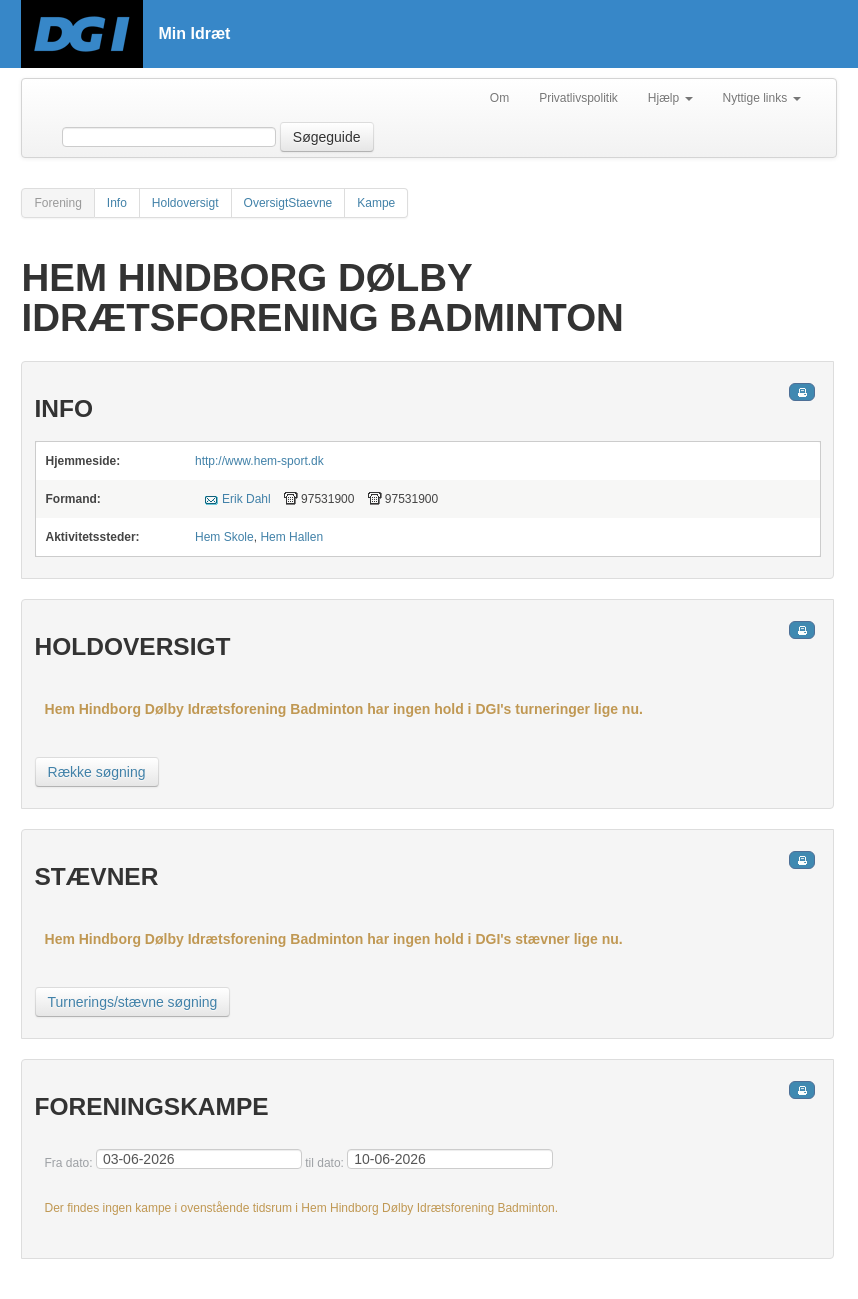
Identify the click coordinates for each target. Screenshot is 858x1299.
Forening (57, 203)
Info (117, 203)
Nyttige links (762, 98)
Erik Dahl (246, 499)
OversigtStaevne (288, 203)
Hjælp (670, 98)
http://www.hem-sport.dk (259, 461)
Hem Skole (224, 537)
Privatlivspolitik (578, 98)
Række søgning (97, 772)
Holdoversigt (185, 203)
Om (499, 98)
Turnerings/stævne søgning (133, 1002)
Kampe (376, 203)
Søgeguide (327, 137)
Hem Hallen (291, 537)
